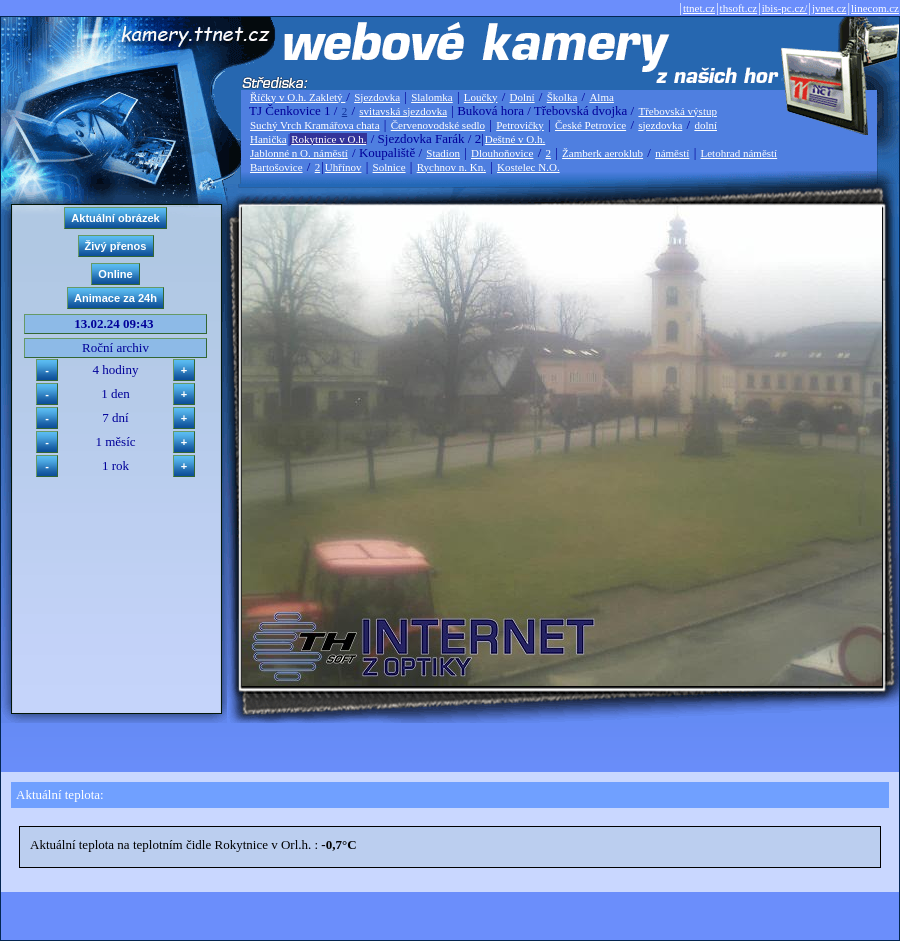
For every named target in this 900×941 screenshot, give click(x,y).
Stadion (443, 153)
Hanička (268, 139)
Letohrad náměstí (739, 153)
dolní (705, 125)
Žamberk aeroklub (602, 153)
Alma (601, 97)
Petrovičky (520, 125)
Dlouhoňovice (502, 153)
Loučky (481, 97)
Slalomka (432, 97)
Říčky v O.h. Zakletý (297, 97)
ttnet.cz (699, 8)
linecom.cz (875, 8)
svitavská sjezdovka (403, 111)
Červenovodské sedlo (438, 125)
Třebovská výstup (677, 111)
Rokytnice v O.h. (328, 139)
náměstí (672, 153)
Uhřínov (343, 167)
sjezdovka (660, 125)
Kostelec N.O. (528, 167)
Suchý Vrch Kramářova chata (315, 125)
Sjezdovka (377, 97)
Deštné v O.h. (515, 139)
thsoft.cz (739, 8)
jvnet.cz (829, 8)
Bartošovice (276, 167)
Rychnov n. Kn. (451, 167)
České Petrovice (590, 125)
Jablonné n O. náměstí (299, 153)
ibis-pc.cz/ (785, 8)
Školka (562, 97)
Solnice (389, 167)
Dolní (522, 97)
